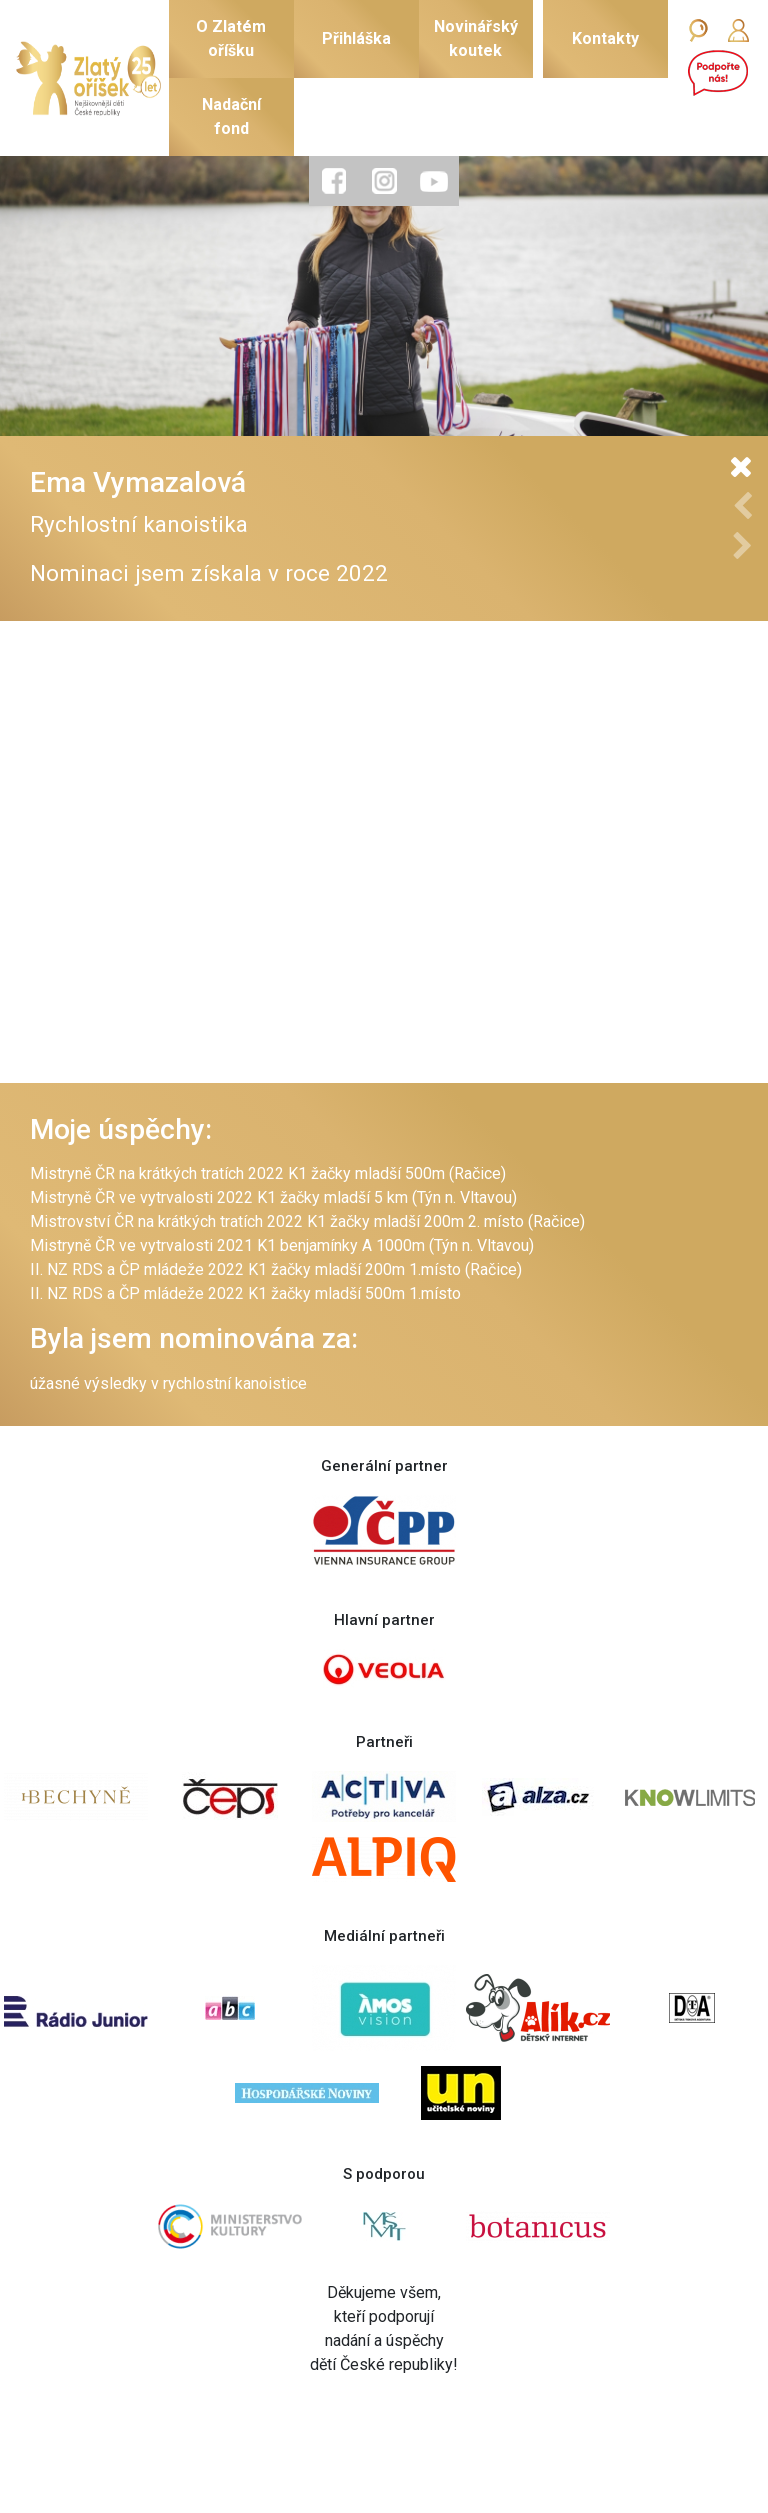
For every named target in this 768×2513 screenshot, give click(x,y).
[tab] (334, 181)
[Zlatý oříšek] (88, 78)
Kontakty (605, 38)
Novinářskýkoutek (476, 38)
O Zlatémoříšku (231, 38)
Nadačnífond (231, 116)
